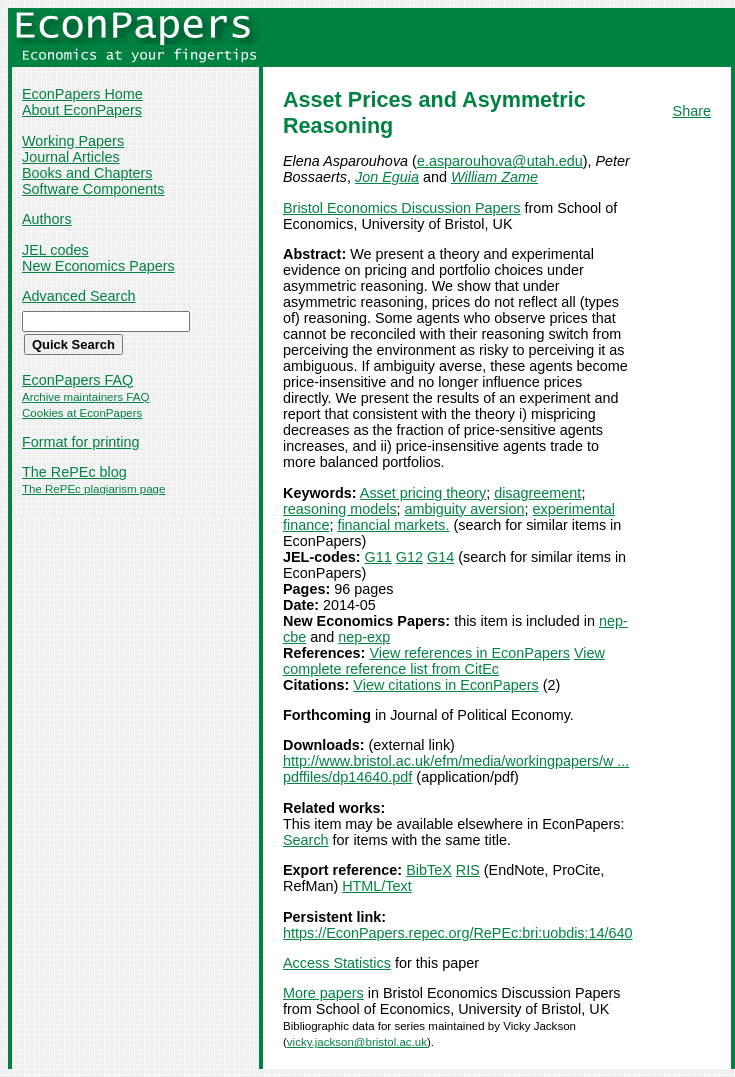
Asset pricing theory (423, 493)
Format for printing (81, 442)
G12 (409, 557)
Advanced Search (79, 296)
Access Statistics (337, 963)
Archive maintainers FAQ (85, 397)
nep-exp (364, 637)
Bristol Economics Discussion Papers (402, 208)
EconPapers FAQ (77, 380)
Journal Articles (71, 157)
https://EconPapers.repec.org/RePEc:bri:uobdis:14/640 (458, 933)
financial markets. (393, 525)
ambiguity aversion (465, 509)
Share (692, 111)
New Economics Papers (98, 266)
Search (306, 840)
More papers (323, 993)
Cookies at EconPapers (82, 413)
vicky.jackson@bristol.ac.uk (357, 1042)
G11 (378, 557)
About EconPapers (82, 110)
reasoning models (340, 509)
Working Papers (73, 141)
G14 (440, 557)
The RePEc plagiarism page (93, 489)
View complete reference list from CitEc (444, 661)
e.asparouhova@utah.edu (500, 161)
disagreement (537, 493)
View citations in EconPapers (445, 685)
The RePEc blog (74, 472)
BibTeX (429, 870)
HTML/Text (377, 886)
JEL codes (55, 250)
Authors (47, 219)
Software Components (93, 189)
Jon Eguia (387, 177)
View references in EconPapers (469, 653)
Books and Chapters (87, 173)
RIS (468, 870)
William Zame (494, 177)
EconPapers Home (82, 94)
